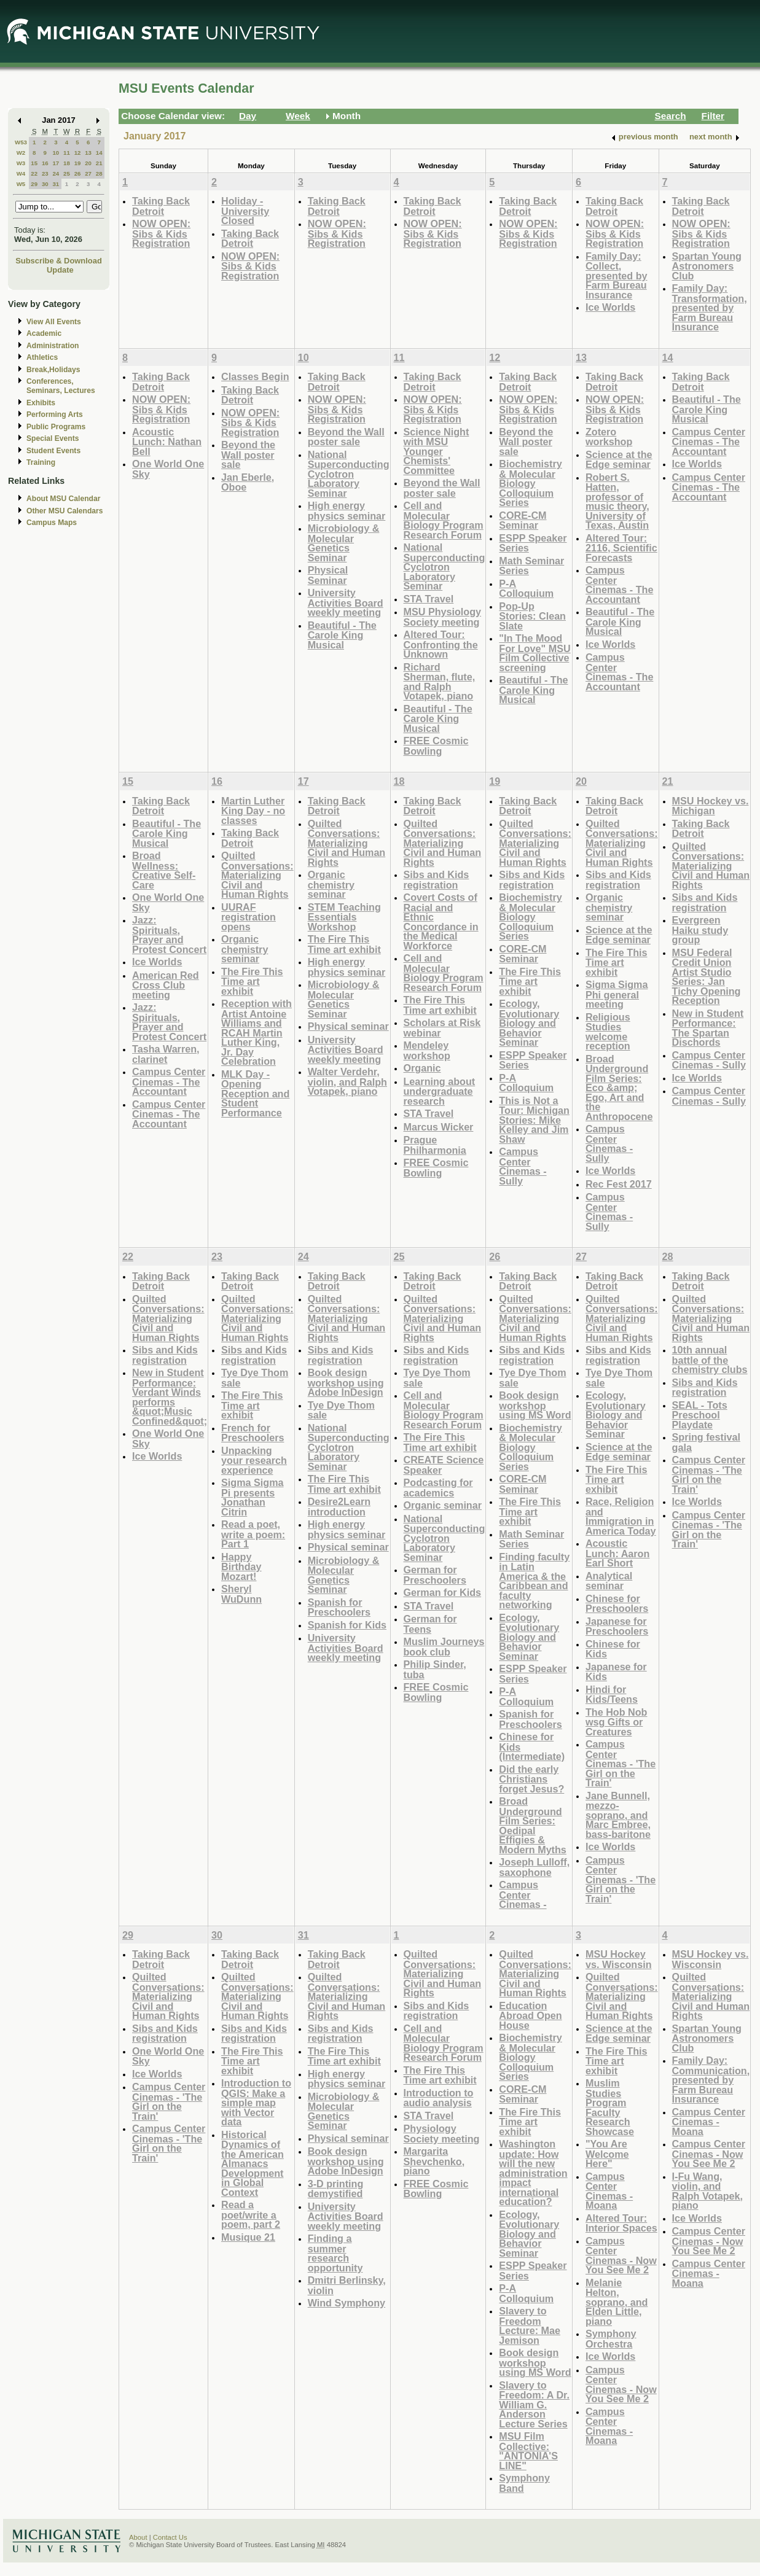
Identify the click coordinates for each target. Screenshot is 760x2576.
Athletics (42, 357)
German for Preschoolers (435, 1575)
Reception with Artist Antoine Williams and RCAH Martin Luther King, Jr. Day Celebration (256, 1032)
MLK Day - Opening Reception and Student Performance (255, 1093)
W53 (21, 142)
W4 (21, 173)
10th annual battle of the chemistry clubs (710, 1359)
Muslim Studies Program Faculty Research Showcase (610, 2107)
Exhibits (40, 403)
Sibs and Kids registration (436, 879)
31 (55, 184)
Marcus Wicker (439, 1126)
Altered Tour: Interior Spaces (621, 2223)
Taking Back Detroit (161, 206)
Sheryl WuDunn (241, 1594)
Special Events (52, 438)
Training (40, 462)
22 (34, 173)
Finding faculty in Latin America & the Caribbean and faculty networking (534, 1581)
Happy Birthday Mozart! (241, 1566)
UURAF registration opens (248, 916)
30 (45, 184)
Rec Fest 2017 (619, 1183)
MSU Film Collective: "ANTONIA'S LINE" (528, 2450)
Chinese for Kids (613, 1649)
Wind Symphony (346, 2302)
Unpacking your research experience (254, 1460)
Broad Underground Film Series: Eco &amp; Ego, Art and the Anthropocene (619, 1087)
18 (66, 163)
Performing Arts (54, 414)
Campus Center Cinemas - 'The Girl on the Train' (621, 1763)
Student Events (53, 450)
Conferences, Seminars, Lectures (60, 386)
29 (34, 184)
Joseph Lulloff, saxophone (534, 1867)
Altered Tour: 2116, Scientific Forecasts (621, 547)
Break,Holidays (53, 369)
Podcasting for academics (438, 1487)
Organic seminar (443, 1505)
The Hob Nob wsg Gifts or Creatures (617, 1721)
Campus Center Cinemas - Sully (522, 1166)
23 (45, 173)
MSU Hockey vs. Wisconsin (619, 1959)
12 (77, 152)
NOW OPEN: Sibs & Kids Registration (161, 233)
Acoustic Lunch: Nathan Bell (167, 441)
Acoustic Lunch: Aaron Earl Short (617, 1553)
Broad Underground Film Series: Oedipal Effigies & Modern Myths (532, 1825)
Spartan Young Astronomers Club (707, 266)
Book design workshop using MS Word (535, 1405)
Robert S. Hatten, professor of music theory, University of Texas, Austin (617, 501)
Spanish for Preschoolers (339, 1607)
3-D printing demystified (336, 2189)
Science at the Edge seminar (619, 459)
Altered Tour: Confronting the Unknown (441, 644)
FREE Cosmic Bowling (436, 746)
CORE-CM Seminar (522, 520)
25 (66, 173)
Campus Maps (51, 522)
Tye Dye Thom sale (254, 1377)
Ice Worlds (610, 307)
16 (45, 163)
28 (99, 173)
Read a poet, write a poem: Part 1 (253, 1534)
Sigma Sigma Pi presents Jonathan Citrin (252, 1497)
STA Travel (429, 598)
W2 (21, 152)
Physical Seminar (328, 575)
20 (88, 163)
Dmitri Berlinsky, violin (347, 2285)
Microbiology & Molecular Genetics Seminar (344, 543)
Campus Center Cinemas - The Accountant (619, 584)
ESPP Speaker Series (532, 543)
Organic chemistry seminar (244, 948)
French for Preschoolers (252, 1433)
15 (34, 163)
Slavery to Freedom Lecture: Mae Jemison (529, 2325)
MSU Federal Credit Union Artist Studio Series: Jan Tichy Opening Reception (706, 976)
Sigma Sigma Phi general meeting (617, 994)
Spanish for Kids (347, 1624)
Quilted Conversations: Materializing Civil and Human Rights (257, 875)
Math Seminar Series (531, 566)
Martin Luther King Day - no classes (253, 810)
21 (99, 163)
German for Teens (430, 1624)
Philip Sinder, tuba (435, 1669)
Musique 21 (248, 2237)
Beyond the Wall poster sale (248, 454)
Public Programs (55, 426)
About (138, 2537)
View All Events (53, 321)
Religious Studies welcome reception (608, 1031)
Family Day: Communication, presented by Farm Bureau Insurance (711, 2079)
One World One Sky (168, 469)
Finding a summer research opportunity (335, 2253)
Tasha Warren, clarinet (166, 1054)
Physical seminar (348, 1026)
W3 (21, 163)
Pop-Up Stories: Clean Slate (532, 616)
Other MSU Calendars (64, 511)
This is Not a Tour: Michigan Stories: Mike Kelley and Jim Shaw (534, 1120)
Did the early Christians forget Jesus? (531, 1779)
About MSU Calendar (63, 498)
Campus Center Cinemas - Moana (609, 2191)
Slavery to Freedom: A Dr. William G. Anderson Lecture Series (534, 2404)
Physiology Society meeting (442, 2133)
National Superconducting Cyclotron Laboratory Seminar (349, 474)
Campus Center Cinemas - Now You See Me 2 (621, 2255)
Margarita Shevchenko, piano (434, 2161)
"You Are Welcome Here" (607, 2153)
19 (77, 163)
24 (55, 173)
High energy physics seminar (347, 510)
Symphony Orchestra (611, 2338)
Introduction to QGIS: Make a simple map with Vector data (256, 2102)
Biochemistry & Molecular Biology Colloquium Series (530, 483)
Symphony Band (524, 2483)
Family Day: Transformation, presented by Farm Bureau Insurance (709, 307)
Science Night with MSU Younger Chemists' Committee (436, 451)
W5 (21, 184)
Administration (52, 345)
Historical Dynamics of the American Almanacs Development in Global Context (252, 2163)
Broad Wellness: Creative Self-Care (163, 870)
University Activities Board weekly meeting (345, 602)
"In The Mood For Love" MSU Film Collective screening (534, 652)
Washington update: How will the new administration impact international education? (533, 2172)
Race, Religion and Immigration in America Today (621, 1516)
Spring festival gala (706, 1442)
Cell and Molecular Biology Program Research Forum (444, 520)
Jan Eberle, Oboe (247, 482)
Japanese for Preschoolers (617, 1626)
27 (88, 173)
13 (88, 152)
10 (55, 152)
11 (66, 152)
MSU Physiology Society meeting (443, 617)
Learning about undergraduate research (440, 1091)
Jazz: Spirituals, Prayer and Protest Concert (169, 934)
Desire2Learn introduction (339, 1506)
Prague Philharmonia (435, 1145)
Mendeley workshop (427, 1050)
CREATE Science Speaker (444, 1465)
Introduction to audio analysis (439, 2098)
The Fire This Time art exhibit (252, 981)
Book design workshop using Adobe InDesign (346, 1382)
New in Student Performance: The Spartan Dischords (708, 1028)
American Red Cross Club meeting (165, 985)
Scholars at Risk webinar (442, 1027)
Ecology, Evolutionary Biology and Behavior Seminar (529, 1023)
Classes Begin (255, 376)
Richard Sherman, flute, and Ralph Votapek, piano (440, 681)
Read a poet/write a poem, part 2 (250, 2214)
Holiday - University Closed (245, 210)
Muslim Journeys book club (444, 1646)
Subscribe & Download (58, 260)
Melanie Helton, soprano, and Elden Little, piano (617, 2302)
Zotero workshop (609, 437)
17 (55, 163)
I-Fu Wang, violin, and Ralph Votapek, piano (707, 2191)
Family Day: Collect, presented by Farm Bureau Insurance (617, 275)
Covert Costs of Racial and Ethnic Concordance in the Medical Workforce (441, 921)
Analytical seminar (609, 1581)
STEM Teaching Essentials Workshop (344, 916)
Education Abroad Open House (530, 2015)
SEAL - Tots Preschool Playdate (699, 1414)
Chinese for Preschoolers (617, 1603)
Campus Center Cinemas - (522, 1894)
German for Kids (443, 1592)
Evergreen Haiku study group (700, 929)
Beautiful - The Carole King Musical (342, 635)
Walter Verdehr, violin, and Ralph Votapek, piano (347, 1081)
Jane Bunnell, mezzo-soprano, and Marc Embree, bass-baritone (618, 1815)
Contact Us (170, 2537)
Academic (43, 333)
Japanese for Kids (616, 1672)
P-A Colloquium (526, 588)
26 (77, 173)
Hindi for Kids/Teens (612, 1694)
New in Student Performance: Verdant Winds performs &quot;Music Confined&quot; (169, 1396)
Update (60, 269)
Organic (422, 1067)
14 (99, 152)
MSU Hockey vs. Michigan (710, 806)
